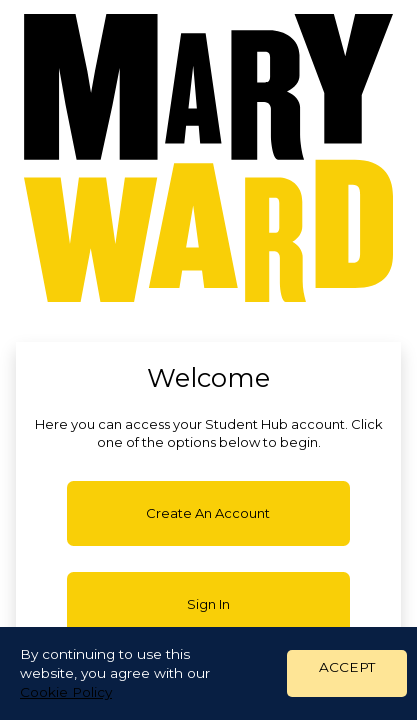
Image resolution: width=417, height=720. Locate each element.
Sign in (208, 604)
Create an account (208, 513)
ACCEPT (347, 667)
